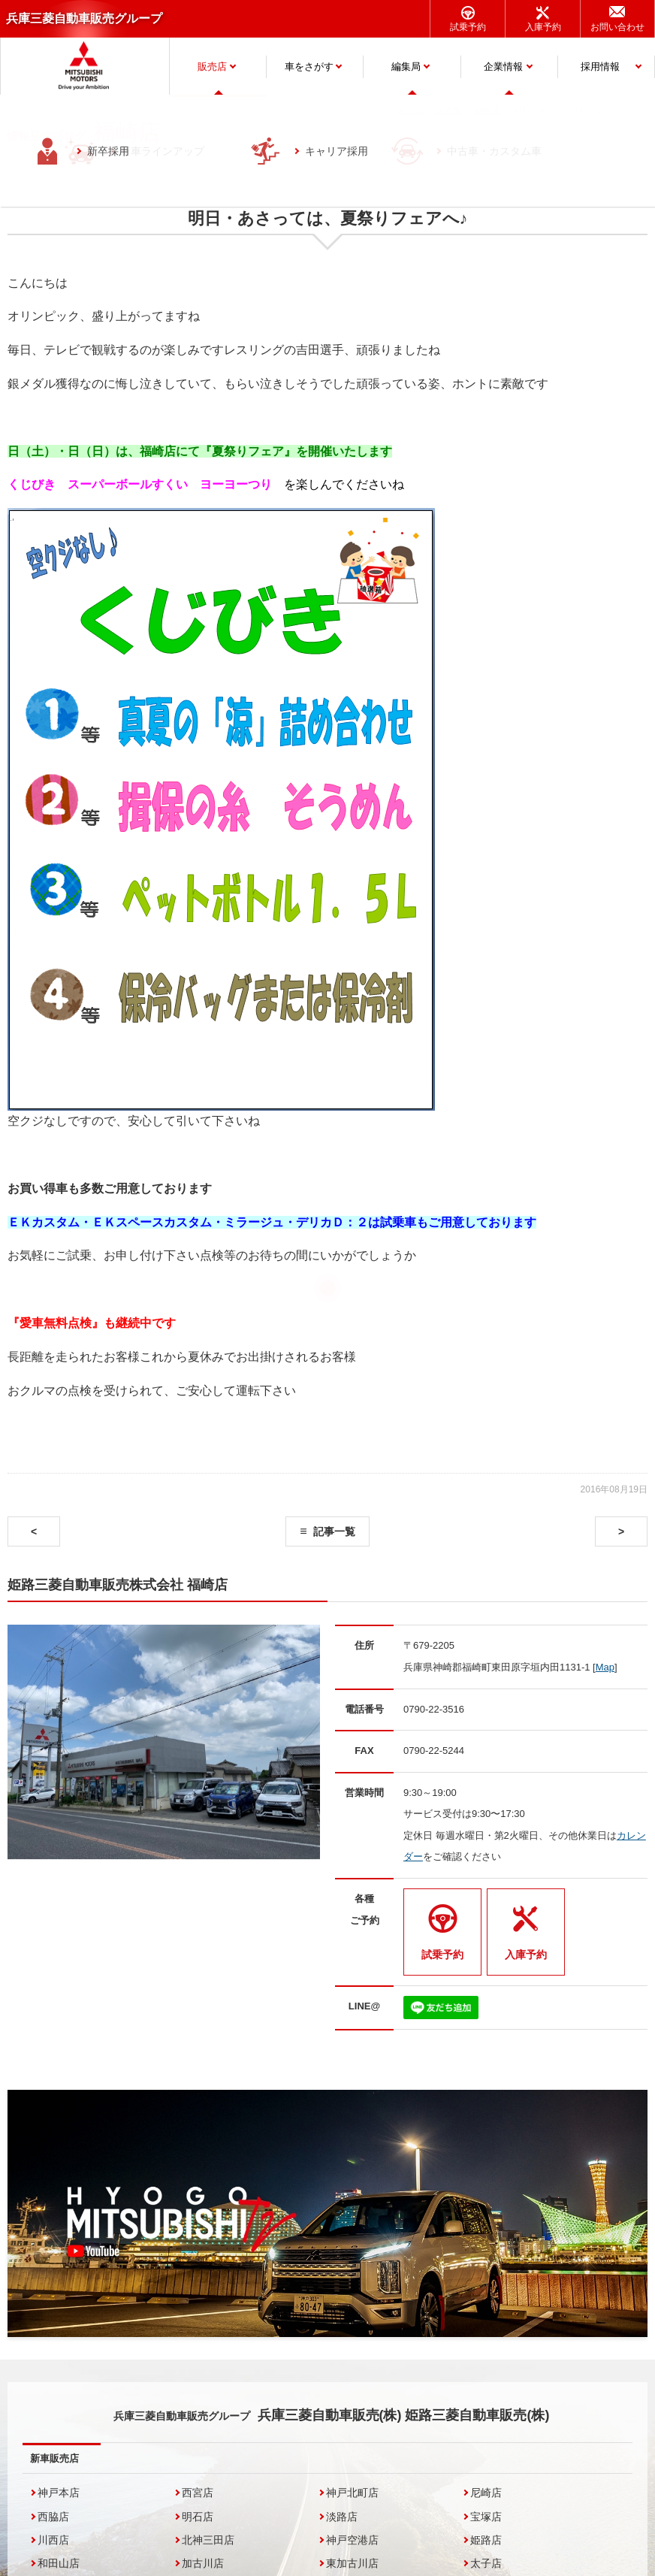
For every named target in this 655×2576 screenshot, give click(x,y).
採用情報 (600, 66)
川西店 (53, 2540)
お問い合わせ (617, 27)
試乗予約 (468, 27)
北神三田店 (208, 2540)
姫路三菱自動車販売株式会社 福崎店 (118, 1584)
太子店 (486, 2563)
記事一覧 (334, 1531)
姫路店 (486, 2540)
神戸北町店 (352, 2493)
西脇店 (53, 2517)
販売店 (212, 66)
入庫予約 (543, 27)
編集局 (406, 66)
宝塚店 (486, 2517)
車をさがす (309, 66)
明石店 (197, 2517)
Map (605, 1667)
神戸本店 (59, 2493)
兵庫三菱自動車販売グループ (84, 18)
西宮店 (197, 2493)
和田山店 (59, 2563)
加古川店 (203, 2563)
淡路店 (342, 2517)
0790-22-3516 (433, 1709)
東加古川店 (352, 2563)
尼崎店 (486, 2493)
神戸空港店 (352, 2540)
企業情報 (503, 66)
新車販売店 (54, 2458)
